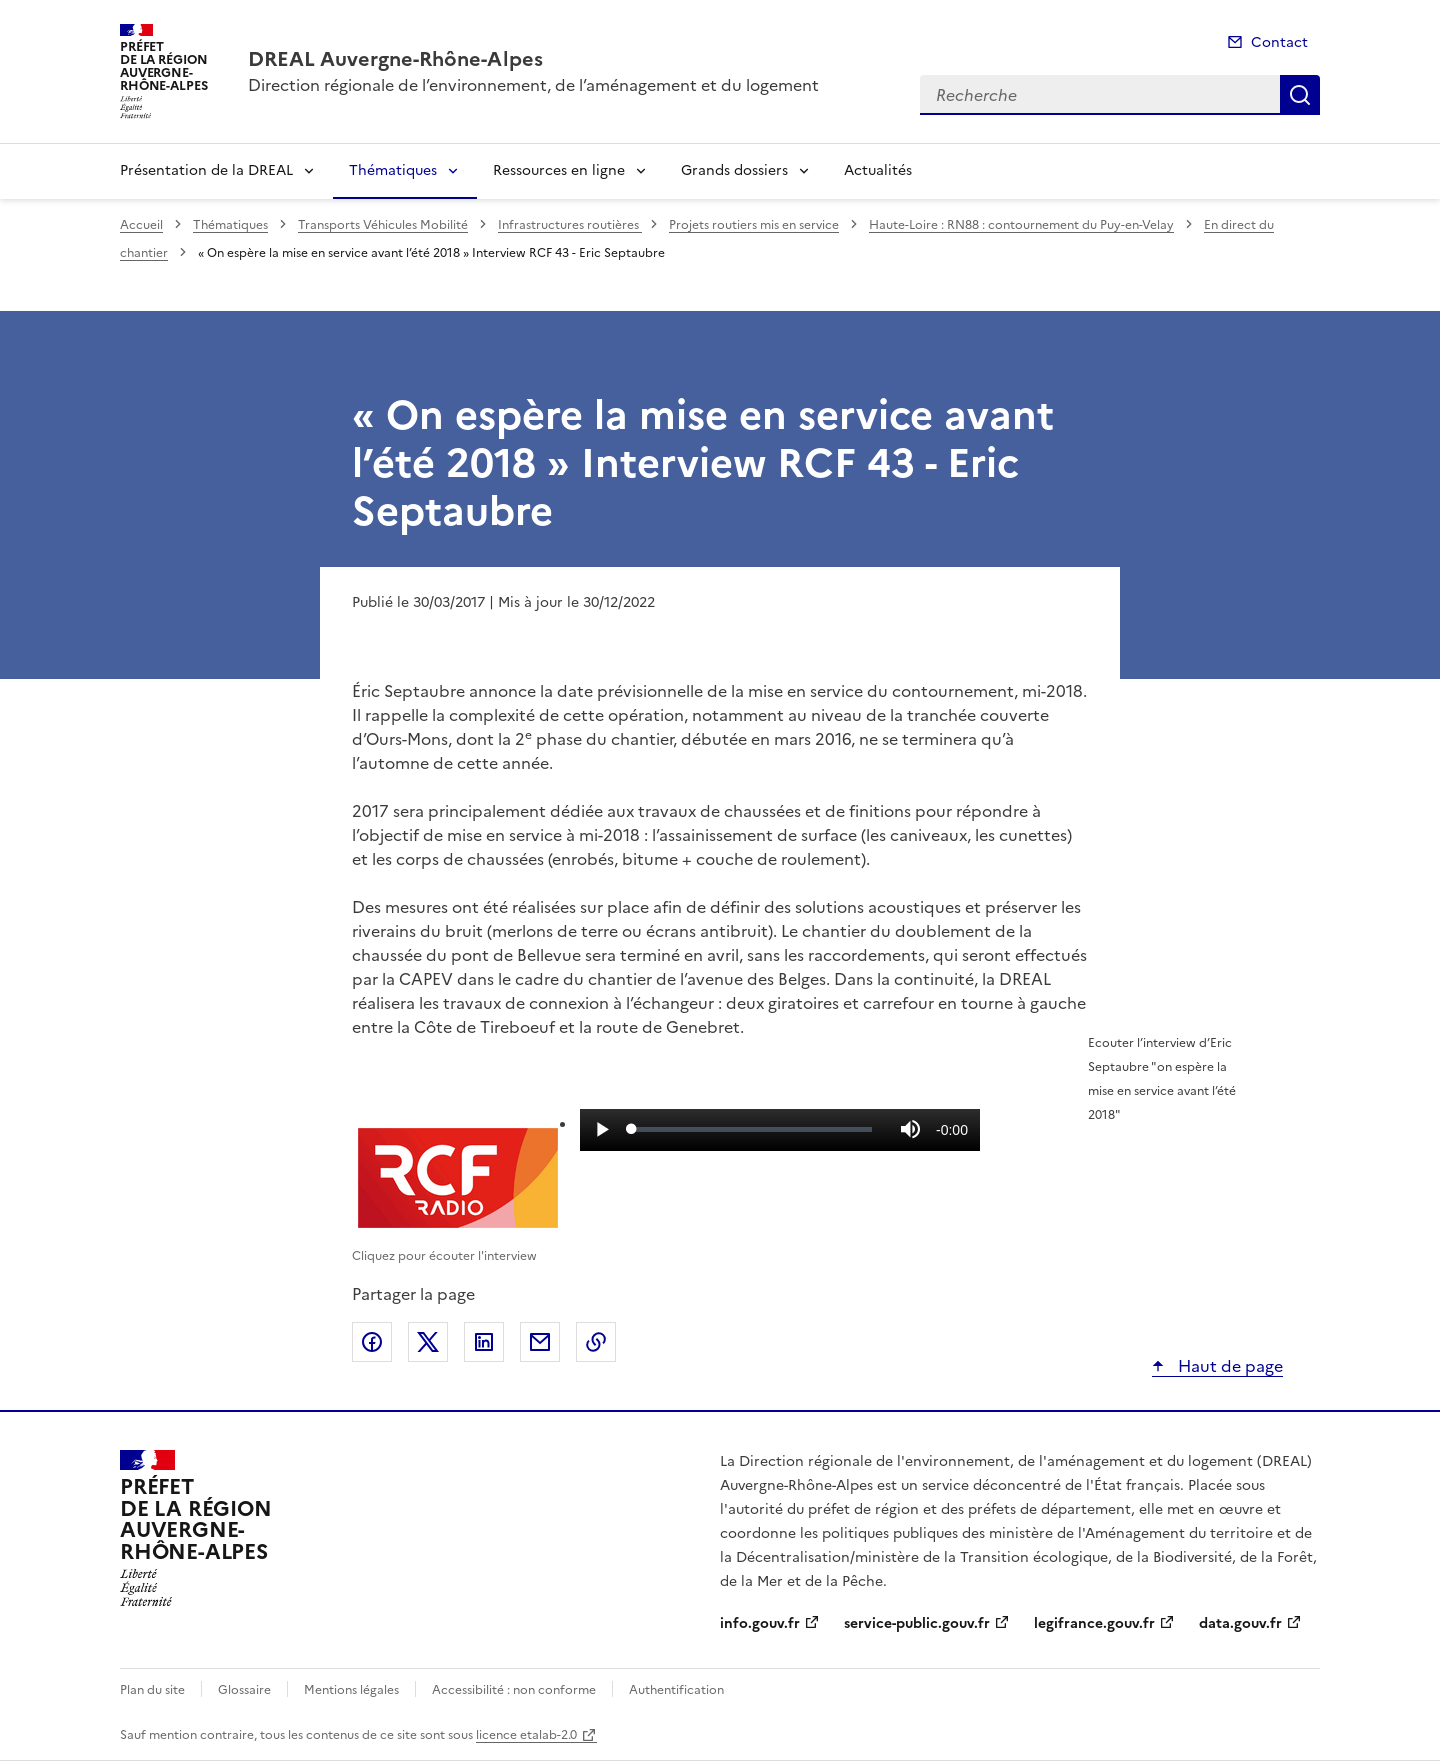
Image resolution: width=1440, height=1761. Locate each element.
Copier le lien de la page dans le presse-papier (596, 1342)
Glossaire (244, 1690)
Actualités (878, 170)
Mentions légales (351, 1690)
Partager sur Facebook (372, 1342)
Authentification (676, 1690)
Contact (1279, 42)
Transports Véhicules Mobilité (383, 225)
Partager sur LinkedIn (484, 1342)
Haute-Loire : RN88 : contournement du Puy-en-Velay (1021, 225)
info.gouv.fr (760, 1623)
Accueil (141, 225)
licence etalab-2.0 (526, 1735)
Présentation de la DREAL (206, 170)
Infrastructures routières (570, 225)
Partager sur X (428, 1342)
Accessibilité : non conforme (514, 1690)
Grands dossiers (734, 170)
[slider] (752, 1129)
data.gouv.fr (1240, 1623)
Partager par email (540, 1342)
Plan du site (152, 1690)
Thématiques (393, 170)
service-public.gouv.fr (917, 1623)
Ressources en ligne (559, 170)
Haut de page (1228, 1366)
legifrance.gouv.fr (1094, 1623)
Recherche (1300, 95)
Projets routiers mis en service (754, 225)
